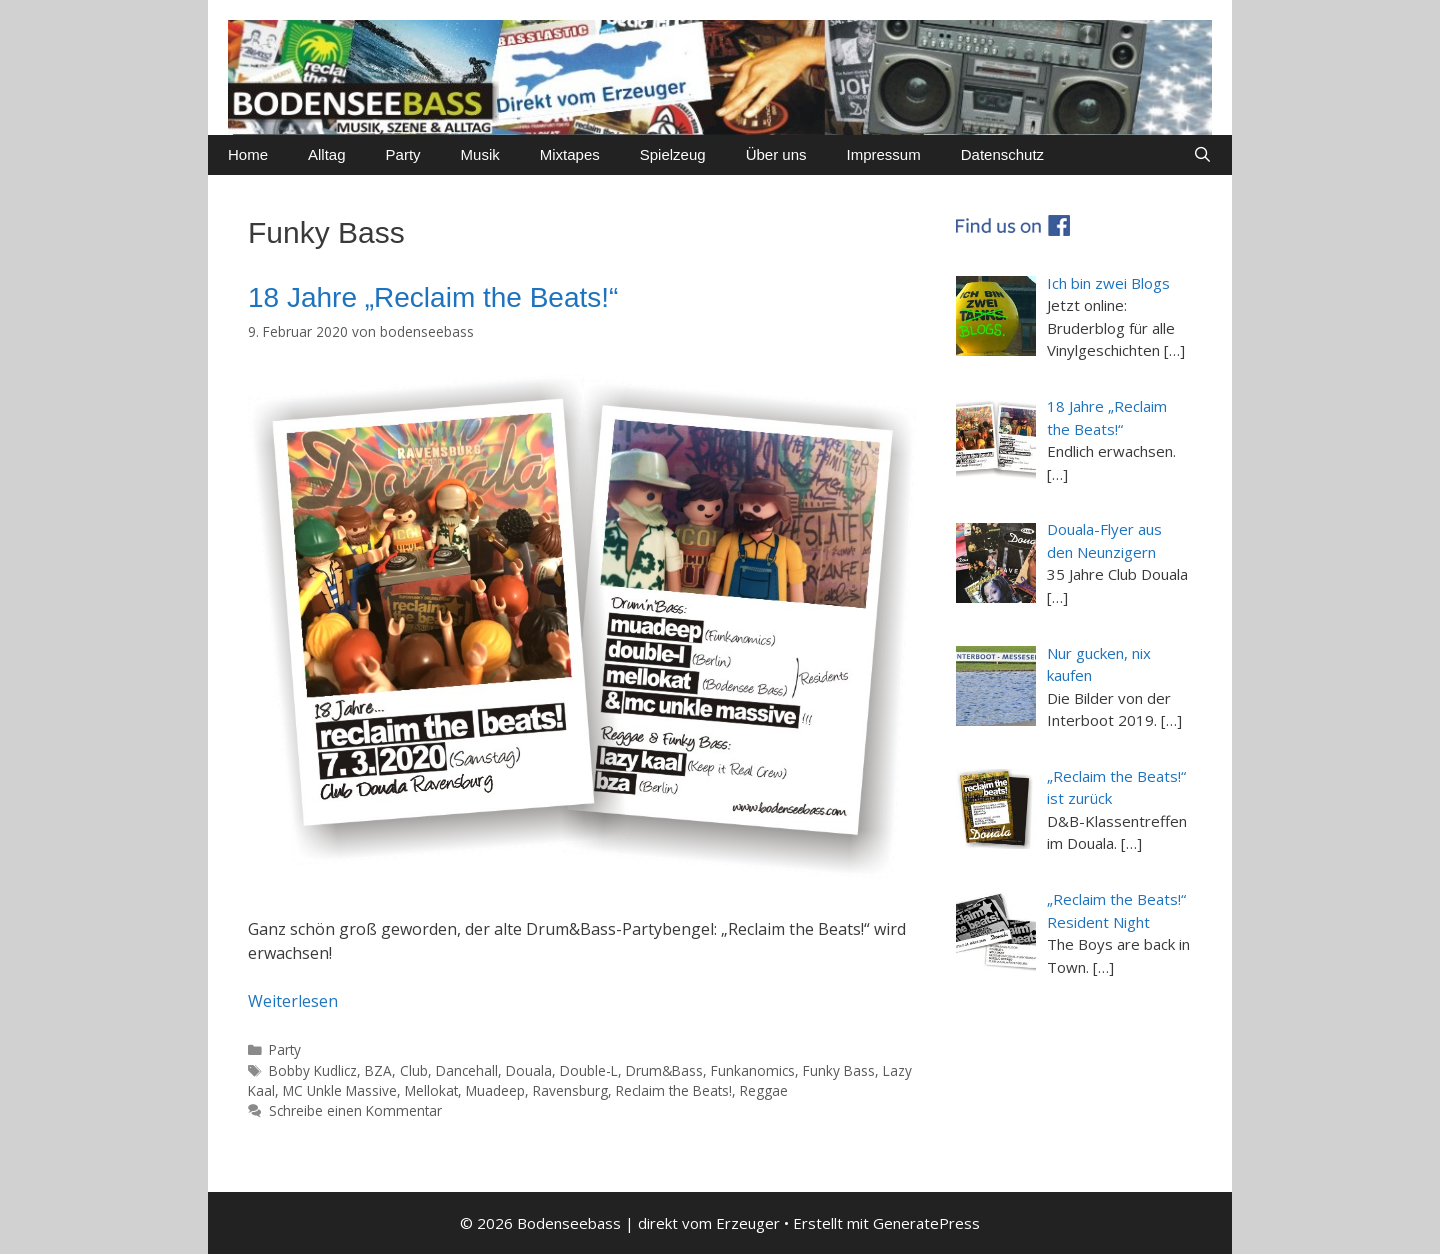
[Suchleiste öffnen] (1202, 155)
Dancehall (467, 1070)
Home (248, 154)
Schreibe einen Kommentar (355, 1110)
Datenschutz (1002, 154)
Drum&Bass (664, 1070)
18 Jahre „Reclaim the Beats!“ (433, 297)
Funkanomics (753, 1070)
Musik (480, 154)
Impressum (884, 154)
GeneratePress (926, 1223)
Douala (529, 1070)
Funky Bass (839, 1070)
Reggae (764, 1090)
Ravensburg (570, 1090)
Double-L (589, 1070)
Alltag (327, 154)
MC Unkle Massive (340, 1090)
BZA (378, 1070)
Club (414, 1070)
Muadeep (495, 1090)
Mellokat (431, 1090)
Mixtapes (570, 154)
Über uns (776, 154)
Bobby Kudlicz (313, 1070)
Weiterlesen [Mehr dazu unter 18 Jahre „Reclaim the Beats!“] (293, 1001)
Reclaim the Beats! (674, 1090)
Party (403, 154)
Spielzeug (673, 154)
